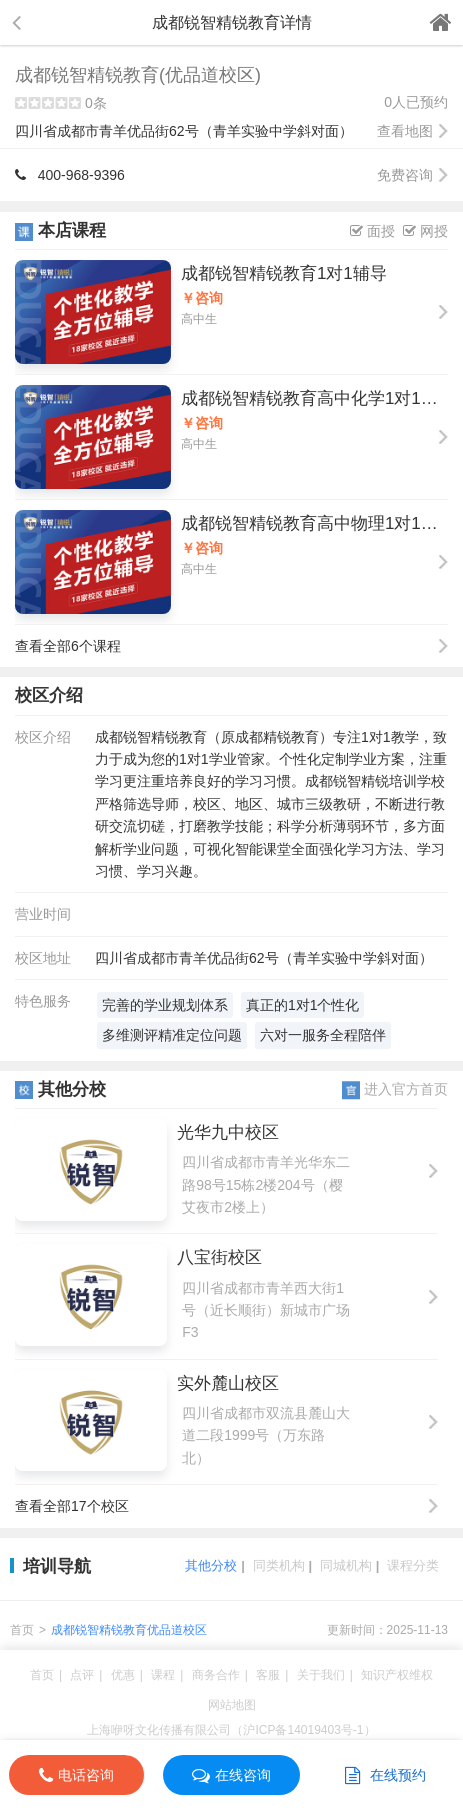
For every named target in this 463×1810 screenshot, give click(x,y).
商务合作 (216, 1675)
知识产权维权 (397, 1675)
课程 (163, 1675)
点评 (82, 1675)
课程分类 (413, 1565)
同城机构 (346, 1565)
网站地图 (232, 1705)
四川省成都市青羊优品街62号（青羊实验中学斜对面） (231, 131)
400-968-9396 (70, 175)
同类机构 (279, 1565)
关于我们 (321, 1675)
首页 (22, 1630)
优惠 (123, 1675)
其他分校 (211, 1565)
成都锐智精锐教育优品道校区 (129, 1630)
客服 (268, 1675)
